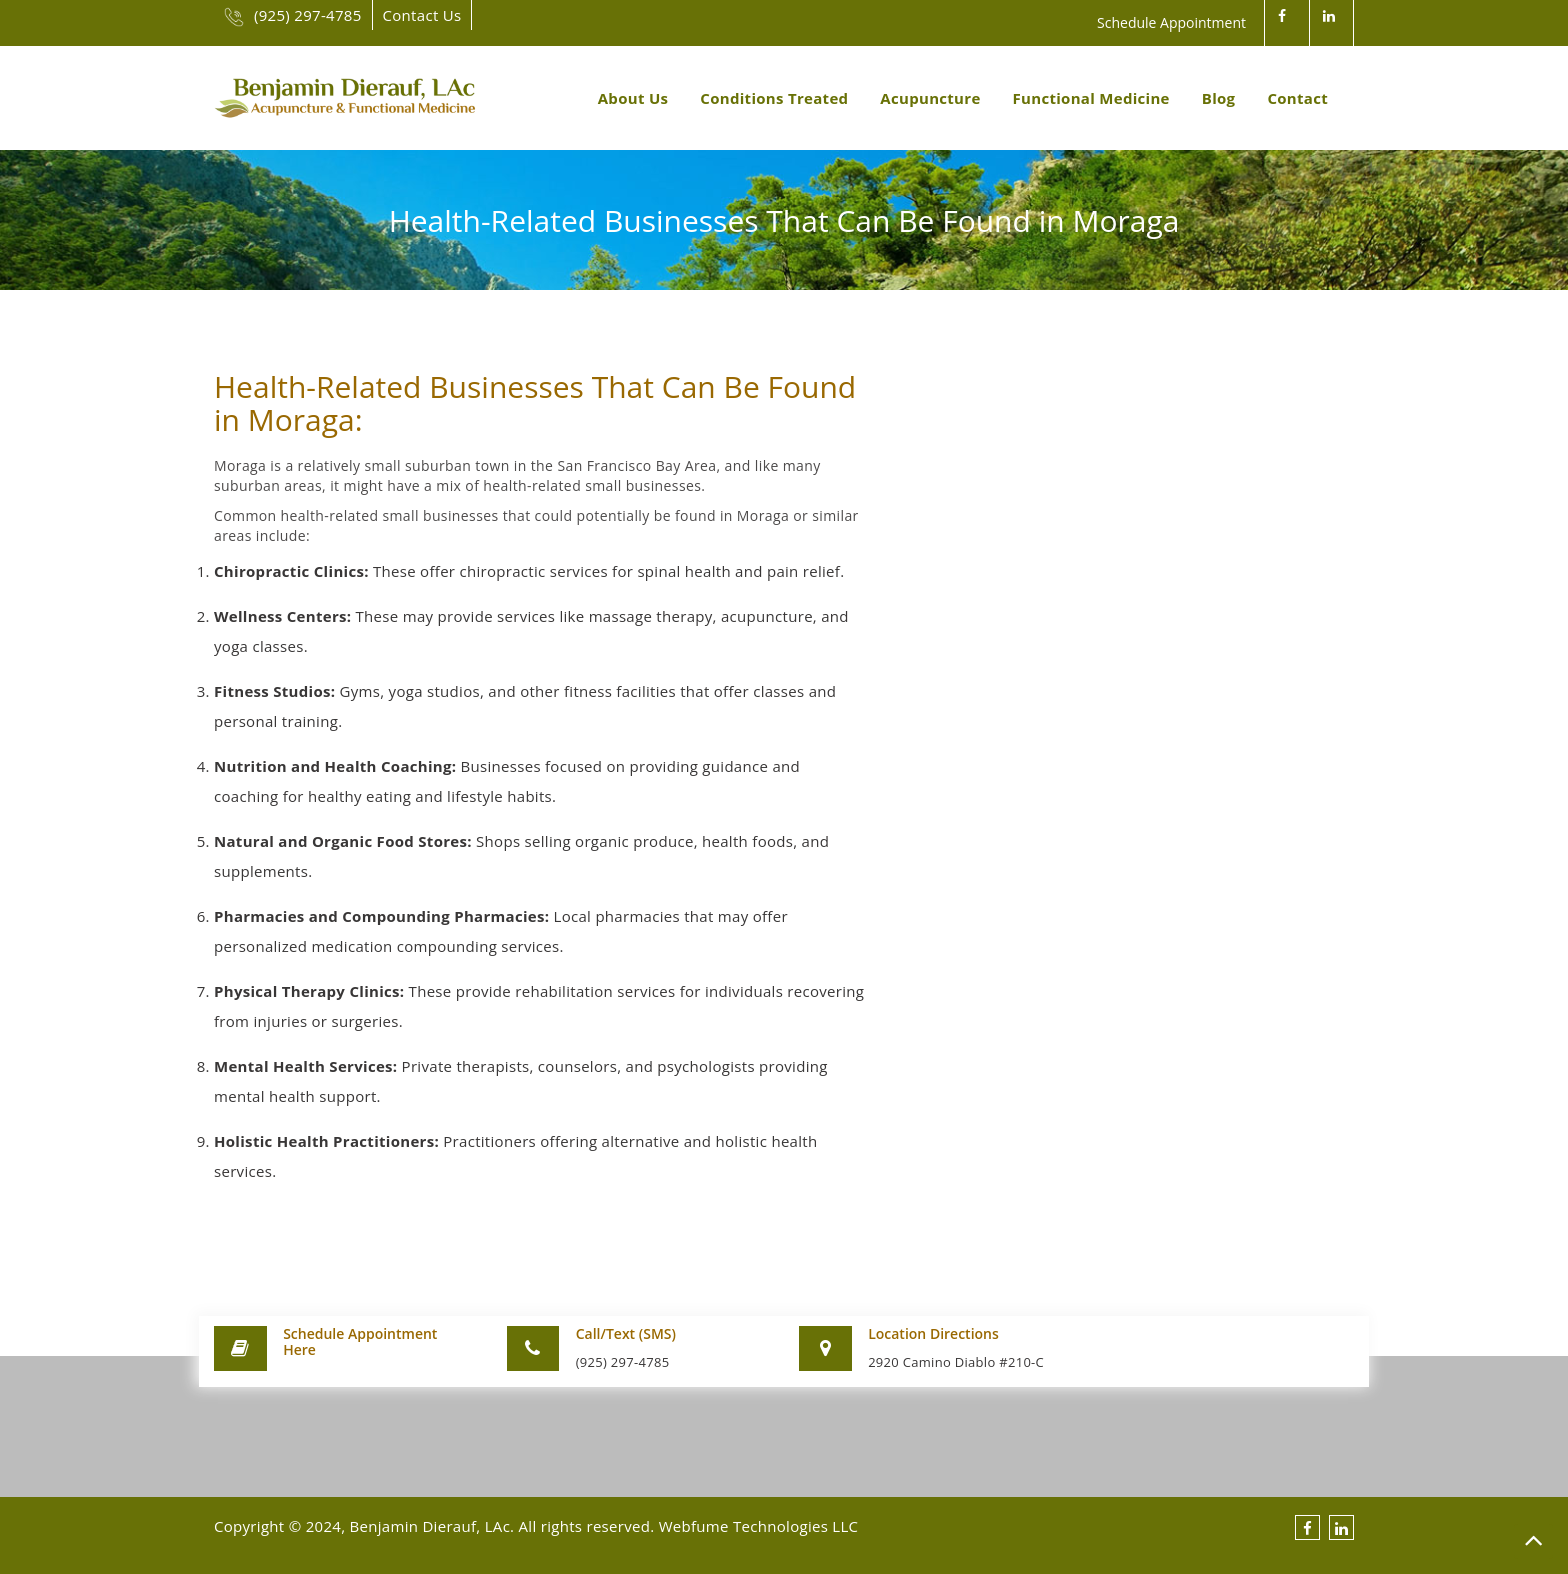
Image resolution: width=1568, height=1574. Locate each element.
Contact (1297, 98)
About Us (633, 98)
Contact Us (422, 15)
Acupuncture (930, 98)
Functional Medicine (1091, 98)
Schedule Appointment (1171, 22)
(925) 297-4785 (293, 15)
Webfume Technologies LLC (759, 1526)
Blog (1219, 98)
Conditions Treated (774, 98)
